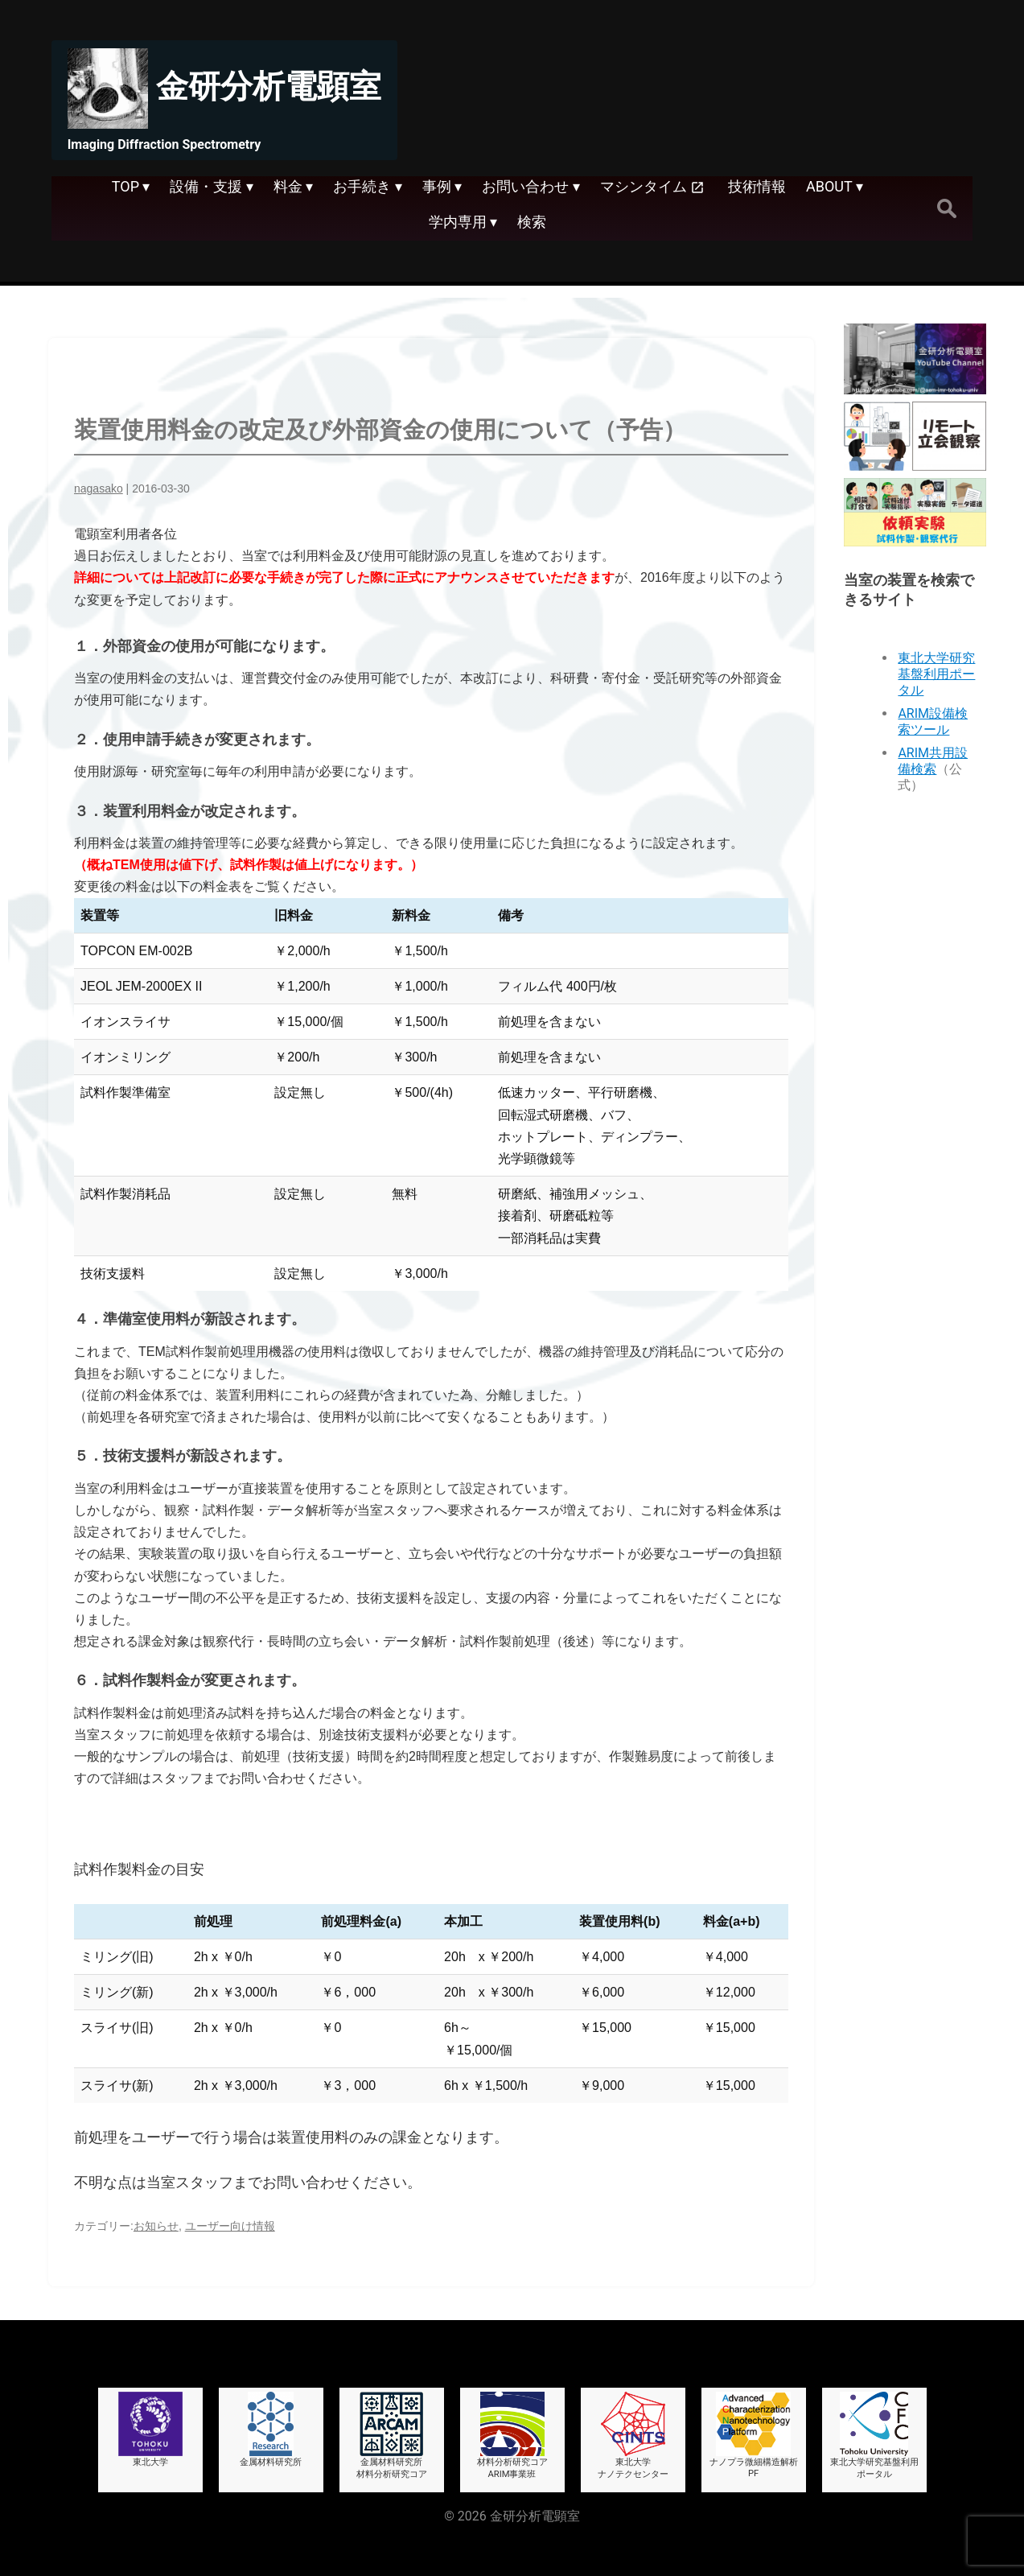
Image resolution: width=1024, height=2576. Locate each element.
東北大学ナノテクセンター (633, 2435)
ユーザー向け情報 (230, 2225)
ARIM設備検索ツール (933, 721)
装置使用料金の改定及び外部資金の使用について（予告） (380, 430)
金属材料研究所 (271, 2429)
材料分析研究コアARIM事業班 (512, 2435)
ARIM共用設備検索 (933, 761)
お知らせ (156, 2225)
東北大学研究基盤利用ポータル (936, 674)
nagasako (98, 488)
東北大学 (150, 2429)
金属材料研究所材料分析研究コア (391, 2435)
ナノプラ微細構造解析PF (753, 2435)
